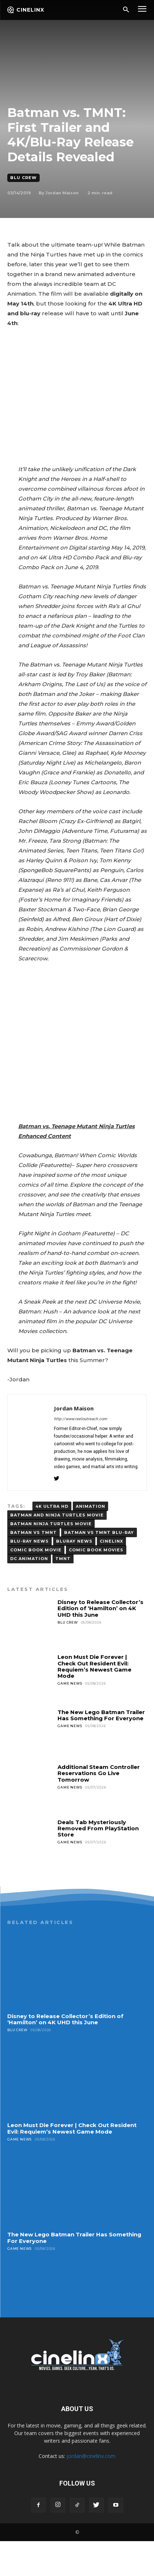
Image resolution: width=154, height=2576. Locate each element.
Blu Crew (23, 178)
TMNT (63, 1593)
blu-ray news (29, 1576)
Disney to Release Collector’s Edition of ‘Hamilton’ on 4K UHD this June (100, 1643)
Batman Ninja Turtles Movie (51, 1558)
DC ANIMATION (29, 1593)
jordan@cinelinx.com (91, 2490)
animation (90, 1541)
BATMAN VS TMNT (33, 1567)
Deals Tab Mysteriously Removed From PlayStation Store (98, 1863)
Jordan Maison (62, 192)
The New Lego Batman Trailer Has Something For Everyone (101, 1750)
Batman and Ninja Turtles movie (57, 1549)
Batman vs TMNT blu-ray (99, 1567)
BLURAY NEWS (74, 1576)
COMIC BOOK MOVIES (96, 1584)
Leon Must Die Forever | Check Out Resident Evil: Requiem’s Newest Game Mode (94, 1701)
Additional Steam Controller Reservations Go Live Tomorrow (99, 1808)
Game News (70, 1719)
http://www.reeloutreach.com (80, 1453)
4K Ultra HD (51, 1541)
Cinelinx (111, 1576)
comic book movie (36, 1584)
